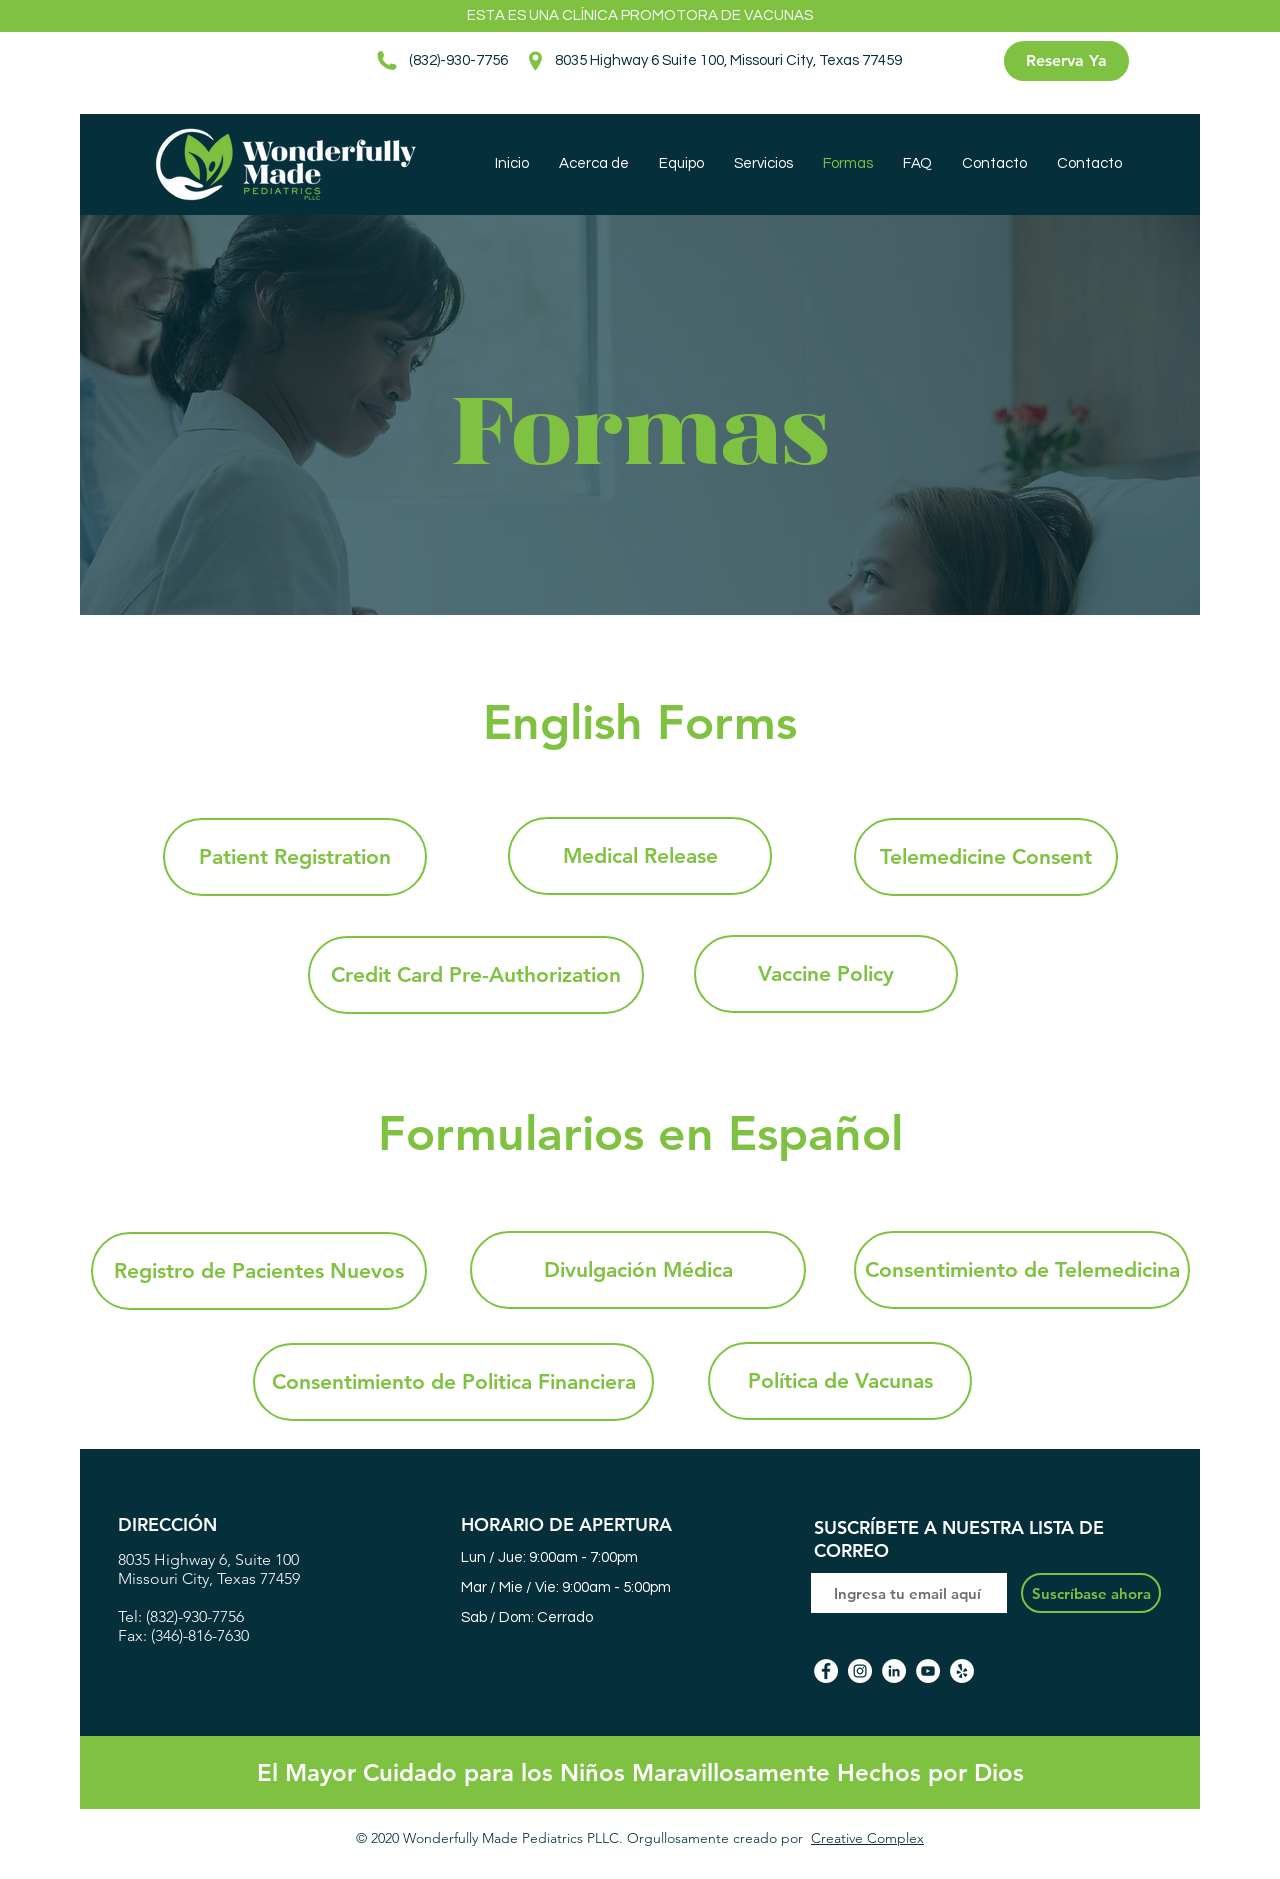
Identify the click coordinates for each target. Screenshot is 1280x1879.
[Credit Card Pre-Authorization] (476, 975)
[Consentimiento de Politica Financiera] (453, 1382)
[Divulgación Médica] (638, 1270)
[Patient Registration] (295, 857)
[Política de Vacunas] (840, 1381)
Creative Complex (867, 1838)
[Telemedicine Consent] (986, 857)
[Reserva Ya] (1066, 61)
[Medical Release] (640, 856)
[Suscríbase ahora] (1091, 1593)
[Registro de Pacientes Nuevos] (259, 1271)
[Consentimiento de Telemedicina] (1022, 1270)
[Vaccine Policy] (826, 974)
